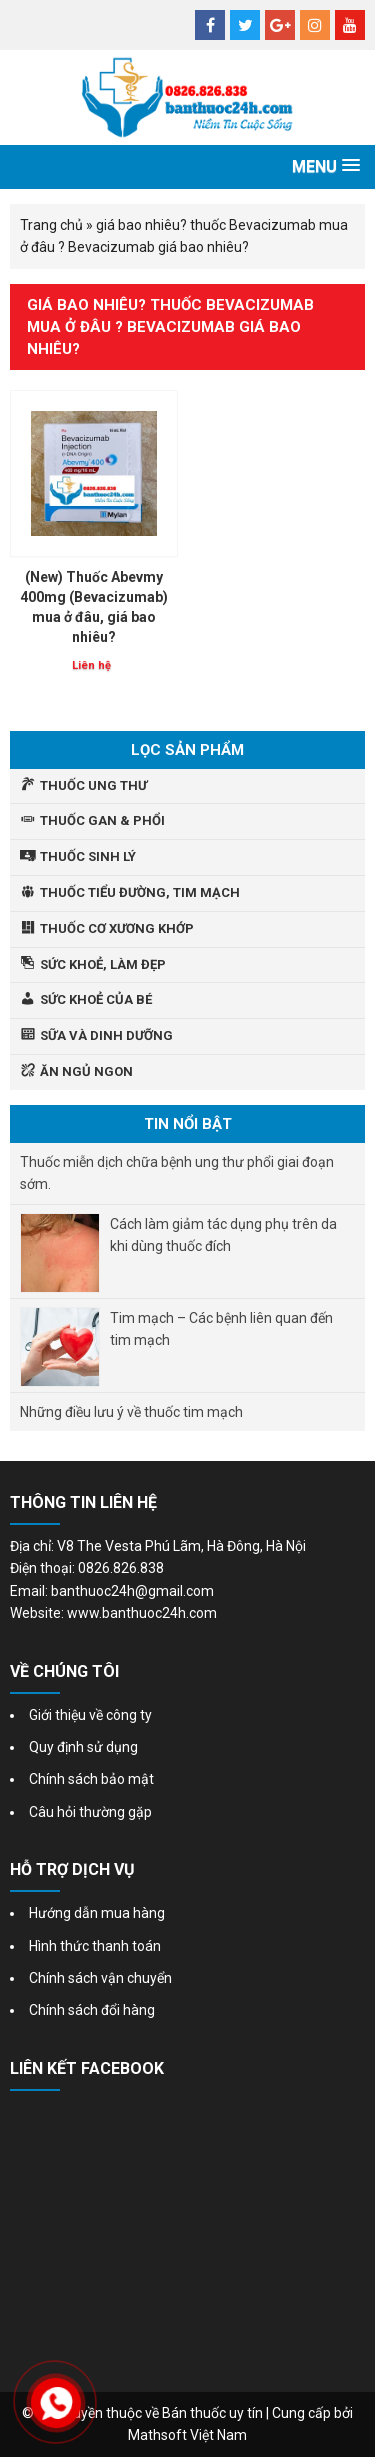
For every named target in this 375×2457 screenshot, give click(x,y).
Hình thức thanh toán (95, 1946)
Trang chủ (51, 225)
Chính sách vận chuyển (100, 1978)
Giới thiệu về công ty (90, 1715)
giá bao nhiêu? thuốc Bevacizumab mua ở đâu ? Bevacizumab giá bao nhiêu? (170, 327)
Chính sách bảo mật (91, 1779)
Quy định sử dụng (83, 1747)
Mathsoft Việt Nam (187, 2435)
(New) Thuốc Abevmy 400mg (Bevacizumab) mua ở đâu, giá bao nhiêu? (94, 607)
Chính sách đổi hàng (92, 2010)
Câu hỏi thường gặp (90, 1812)
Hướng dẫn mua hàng (97, 1913)
